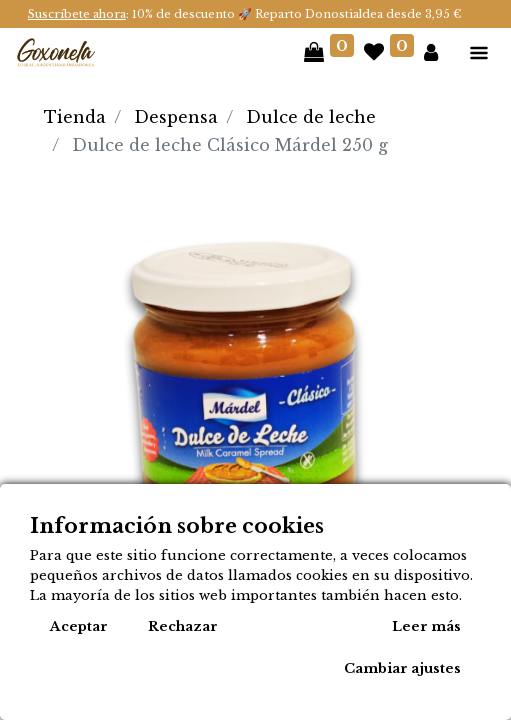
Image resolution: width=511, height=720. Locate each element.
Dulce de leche (311, 117)
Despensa (176, 117)
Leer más (426, 626)
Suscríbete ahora (77, 14)
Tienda (75, 117)
